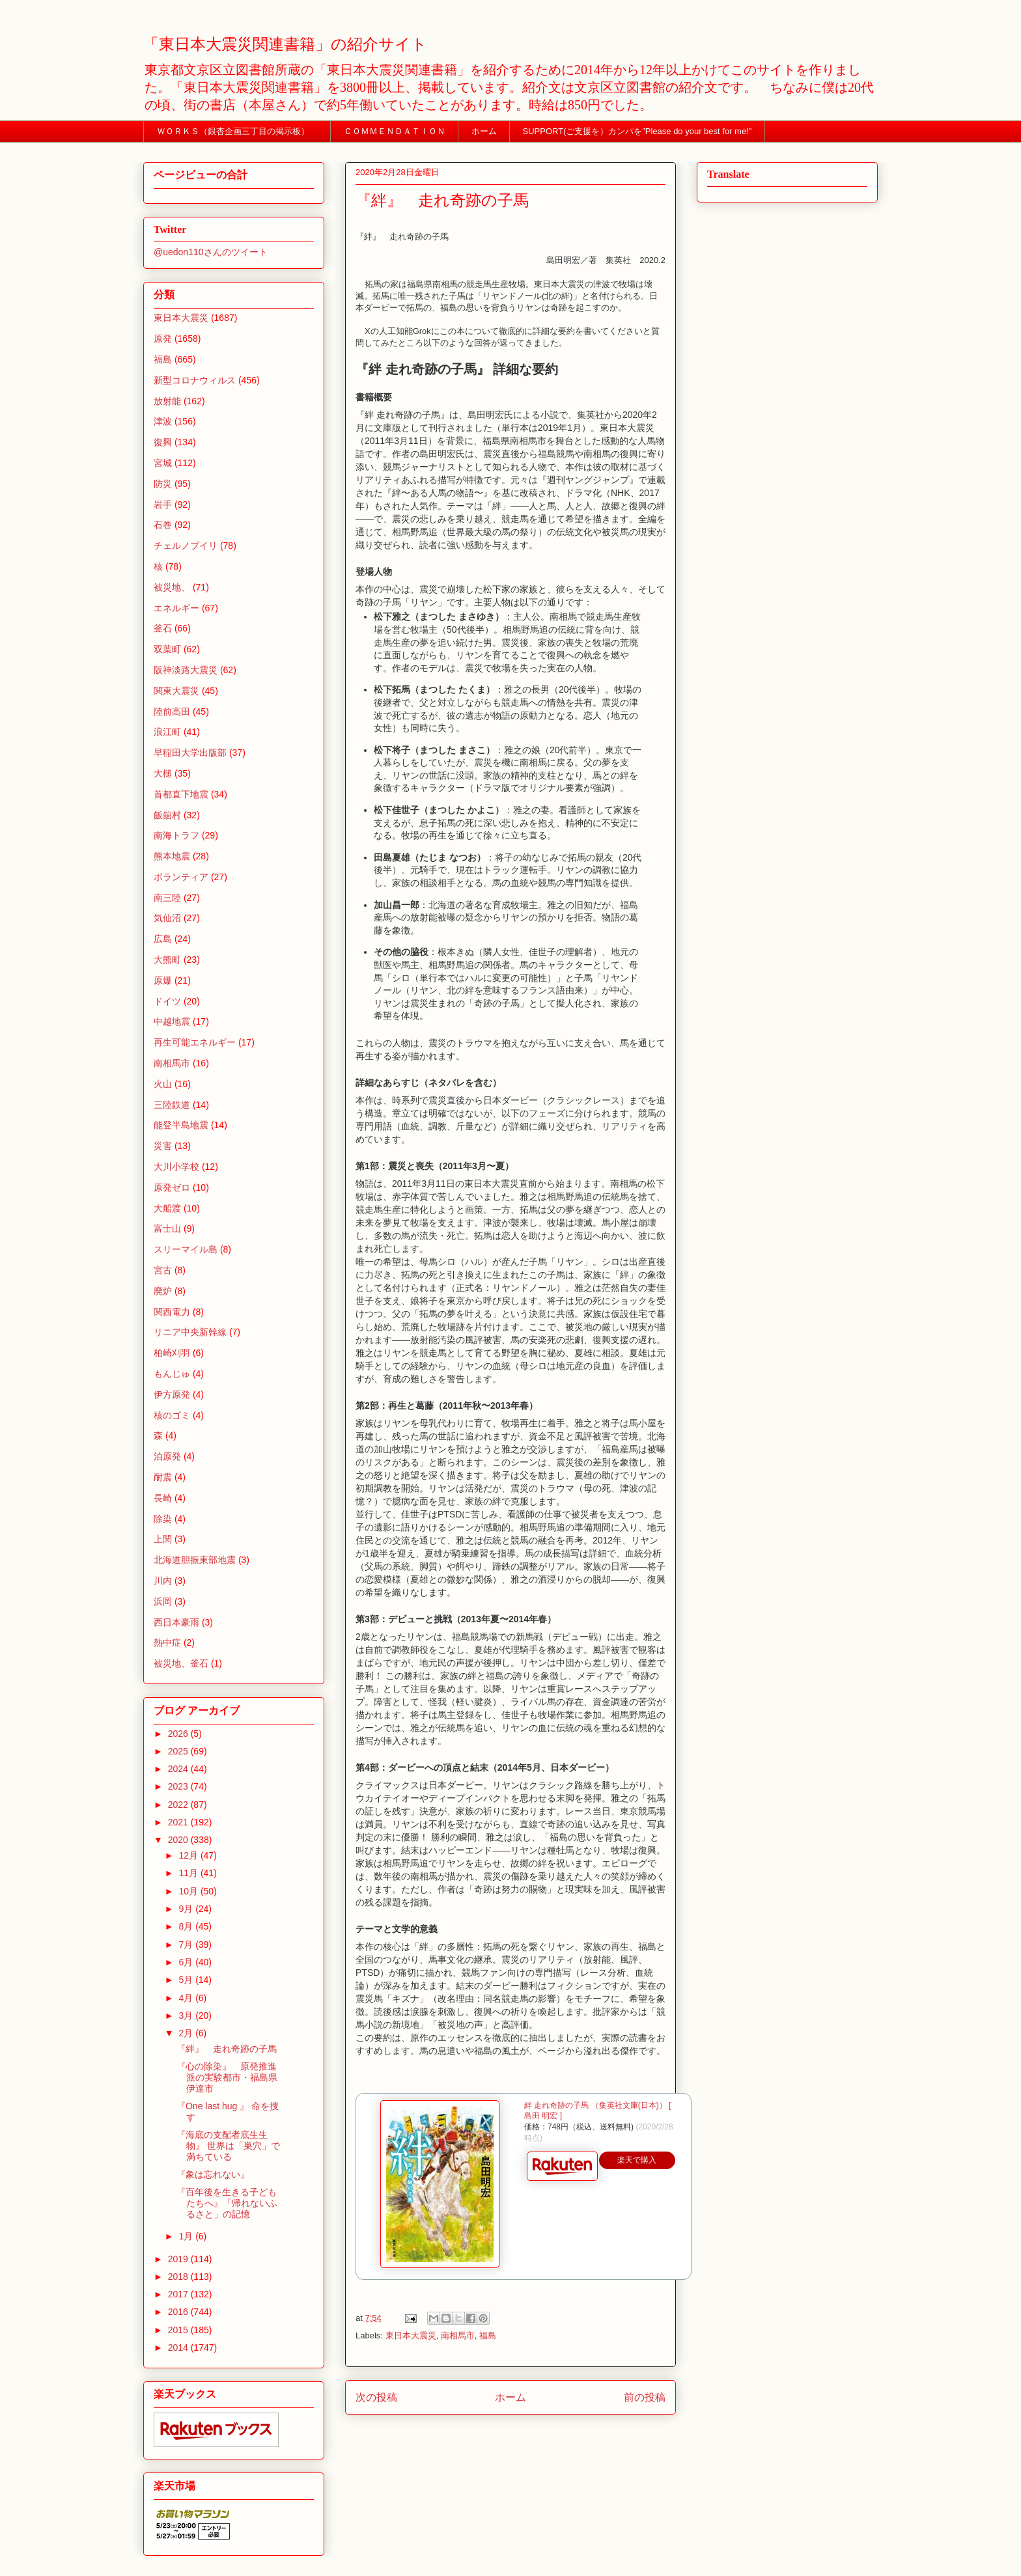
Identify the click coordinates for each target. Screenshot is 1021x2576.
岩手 (163, 504)
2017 (179, 2294)
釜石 (163, 628)
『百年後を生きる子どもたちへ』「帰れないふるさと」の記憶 (226, 2203)
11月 (189, 1873)
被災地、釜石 (181, 1663)
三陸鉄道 (172, 1105)
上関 (163, 1539)
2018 (179, 2276)
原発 (163, 338)
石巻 (163, 524)
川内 (163, 1580)
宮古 (163, 1270)
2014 (179, 2347)
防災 (163, 483)
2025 (179, 1751)
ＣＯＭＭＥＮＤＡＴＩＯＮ (394, 131)
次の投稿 (376, 2397)
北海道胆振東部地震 (195, 1560)
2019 (179, 2259)
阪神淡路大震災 (185, 670)
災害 (163, 1146)
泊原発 (167, 1456)
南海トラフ (176, 835)
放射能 (167, 401)
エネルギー (176, 608)
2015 (179, 2330)
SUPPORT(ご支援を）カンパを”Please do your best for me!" (637, 131)
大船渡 (167, 1208)
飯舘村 (167, 815)
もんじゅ (172, 1373)
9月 (186, 1909)
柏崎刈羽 (172, 1353)
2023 (179, 1786)
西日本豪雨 (176, 1622)
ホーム (484, 131)
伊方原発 (172, 1394)
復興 (163, 442)
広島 (163, 939)
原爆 (163, 980)
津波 (163, 421)
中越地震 (172, 1021)
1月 (186, 2236)
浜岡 (163, 1601)
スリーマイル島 (185, 1249)
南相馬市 (458, 2335)
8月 (186, 1926)
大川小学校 (176, 1166)
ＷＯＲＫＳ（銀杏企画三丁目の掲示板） (237, 131)
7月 (186, 1944)
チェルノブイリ (185, 545)
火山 (163, 1084)
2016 (179, 2311)
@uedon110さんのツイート (211, 252)
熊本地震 (172, 856)
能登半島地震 (181, 1125)
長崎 (163, 1498)
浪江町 (167, 732)
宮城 (163, 463)
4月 (186, 1998)
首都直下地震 (181, 794)
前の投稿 (644, 2397)
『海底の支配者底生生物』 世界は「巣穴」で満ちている (228, 2145)
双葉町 (167, 649)
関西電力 (172, 1312)
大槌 (163, 773)
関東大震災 (176, 691)
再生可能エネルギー (195, 1042)
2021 (179, 1822)
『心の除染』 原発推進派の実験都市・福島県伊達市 (226, 2077)
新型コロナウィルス (195, 380)
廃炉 (163, 1291)
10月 (189, 1891)
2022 (179, 1804)
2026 (179, 1733)
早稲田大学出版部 (190, 752)
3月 (186, 2015)
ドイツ (167, 1001)
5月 (186, 1979)
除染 (163, 1519)
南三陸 (167, 898)
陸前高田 (172, 711)
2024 (179, 1769)
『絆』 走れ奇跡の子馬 (226, 2048)
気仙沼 (167, 918)
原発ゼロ (172, 1187)
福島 (487, 2335)
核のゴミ (172, 1415)
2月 (186, 2033)
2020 (179, 1840)
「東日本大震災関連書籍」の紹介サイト (285, 44)
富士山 (167, 1228)
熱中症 (167, 1642)
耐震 (163, 1477)
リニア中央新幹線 (190, 1332)
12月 (189, 1855)
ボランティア (181, 877)
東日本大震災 (410, 2335)
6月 (186, 1962)
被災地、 (172, 587)
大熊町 (167, 959)
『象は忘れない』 (212, 2174)
